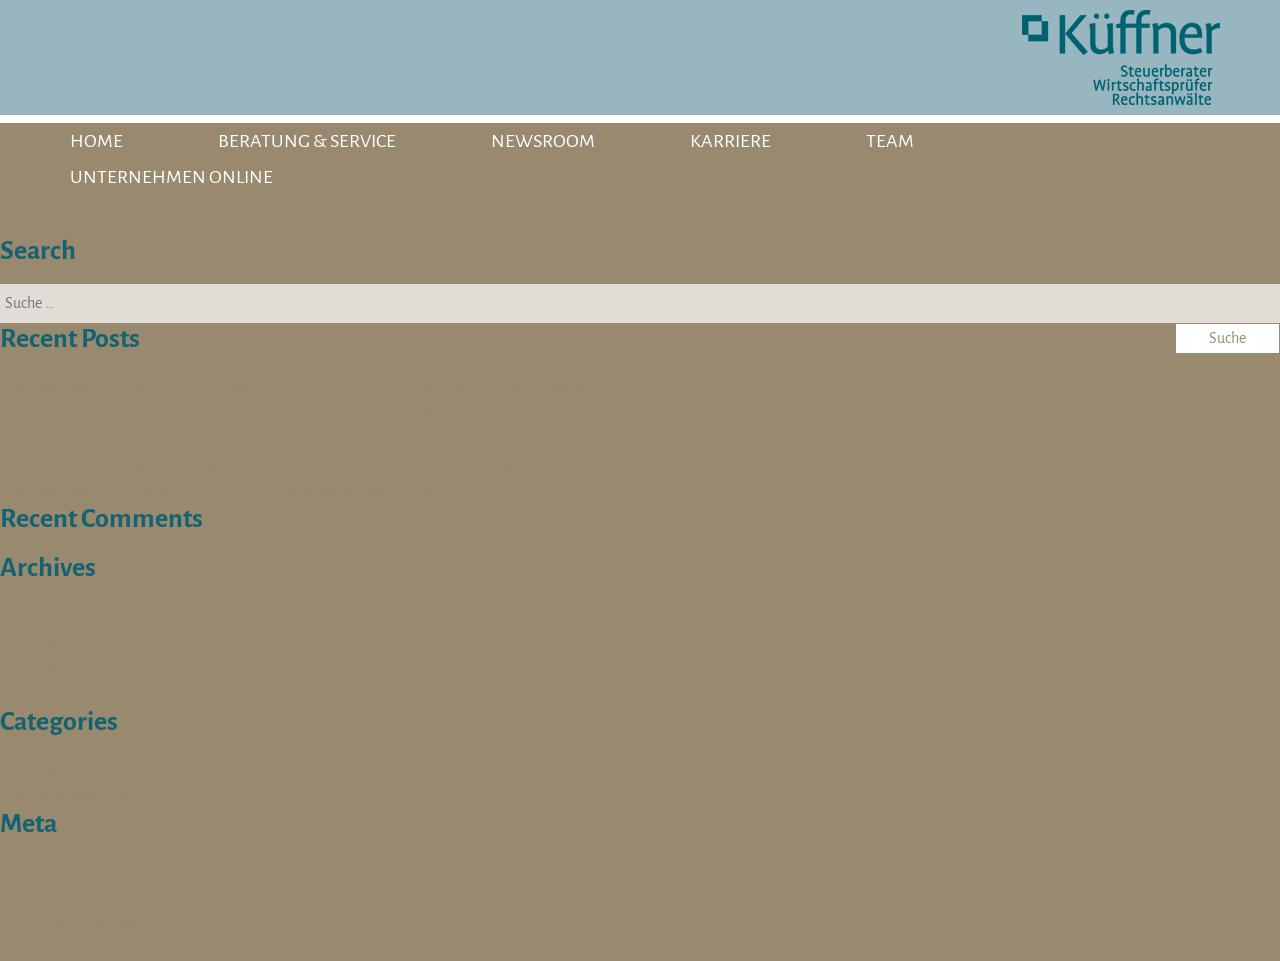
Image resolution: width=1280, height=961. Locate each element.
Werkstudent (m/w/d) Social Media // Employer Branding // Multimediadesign (299, 386)
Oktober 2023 (54, 693)
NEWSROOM (543, 141)
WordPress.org (59, 948)
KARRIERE (730, 141)
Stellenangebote (66, 795)
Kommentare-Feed (74, 922)
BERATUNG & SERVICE (307, 141)
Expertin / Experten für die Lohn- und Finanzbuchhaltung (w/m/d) (251, 412)
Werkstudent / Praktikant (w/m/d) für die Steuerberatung (218, 490)
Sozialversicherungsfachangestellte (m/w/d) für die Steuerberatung (257, 464)
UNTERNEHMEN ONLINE (171, 177)
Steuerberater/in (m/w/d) (98, 438)
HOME (96, 141)
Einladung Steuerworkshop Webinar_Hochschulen (191, 222)
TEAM (890, 141)
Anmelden (43, 870)
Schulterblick (53, 769)
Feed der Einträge (69, 896)
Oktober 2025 (54, 641)
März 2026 (43, 615)
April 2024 (43, 667)
